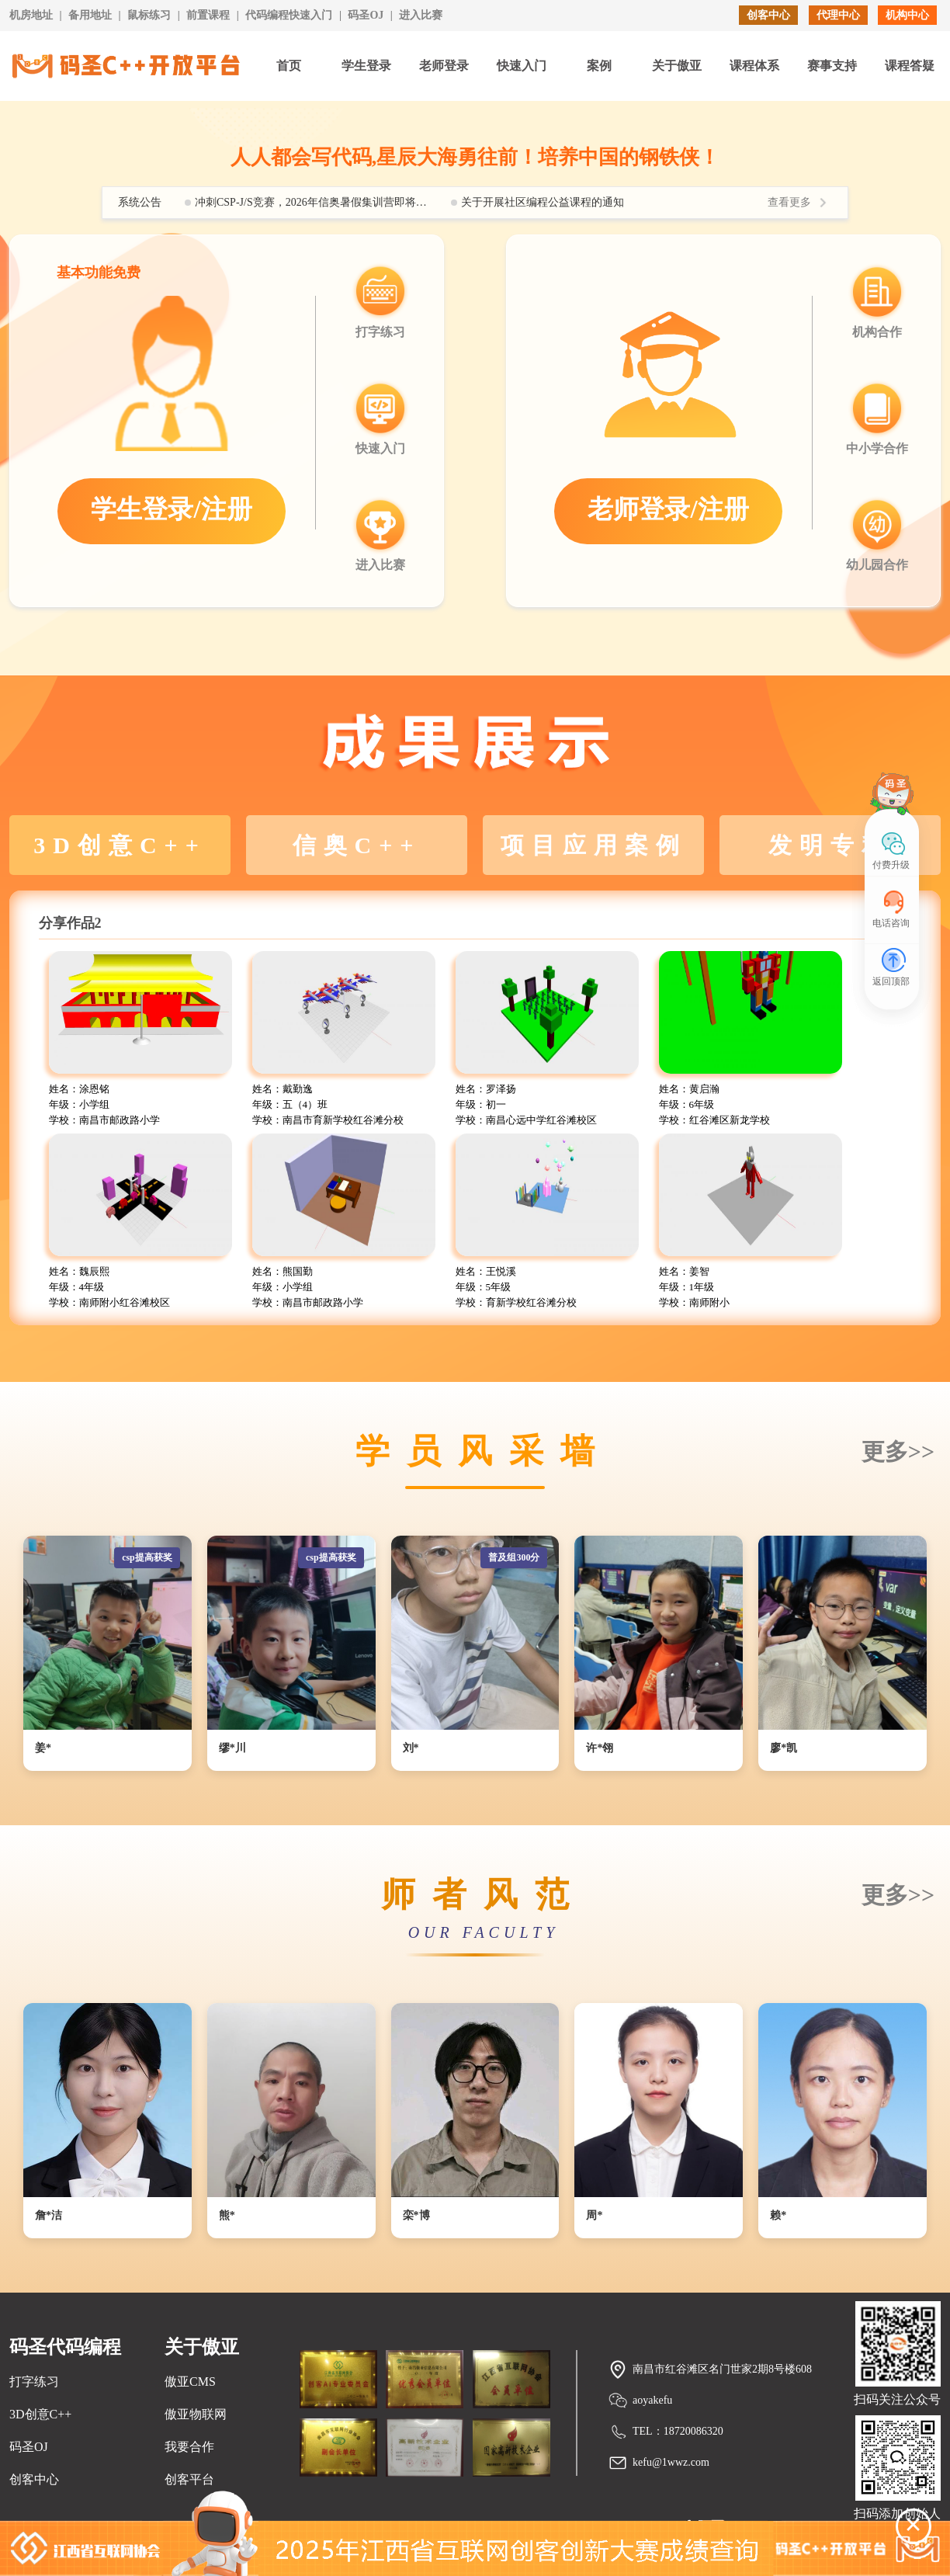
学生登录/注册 (171, 509)
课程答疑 (909, 65)
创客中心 (768, 15)
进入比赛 (420, 15)
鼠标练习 (149, 15)
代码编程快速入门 (288, 15)
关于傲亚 (677, 65)
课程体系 (754, 65)
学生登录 (366, 65)
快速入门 (521, 65)
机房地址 (31, 15)
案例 (599, 65)
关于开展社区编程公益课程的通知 (542, 202)
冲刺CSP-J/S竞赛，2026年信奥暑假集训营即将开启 (311, 202)
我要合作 (189, 2446)
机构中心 (907, 15)
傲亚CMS (190, 2381)
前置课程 (208, 15)
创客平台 (189, 2479)
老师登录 (444, 65)
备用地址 (90, 15)
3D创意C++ (40, 2414)
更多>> (898, 1451)
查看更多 (789, 202)
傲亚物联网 (196, 2414)
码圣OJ (365, 15)
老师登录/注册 (668, 509)
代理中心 (838, 15)
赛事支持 (832, 65)
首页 (288, 65)
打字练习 (34, 2381)
